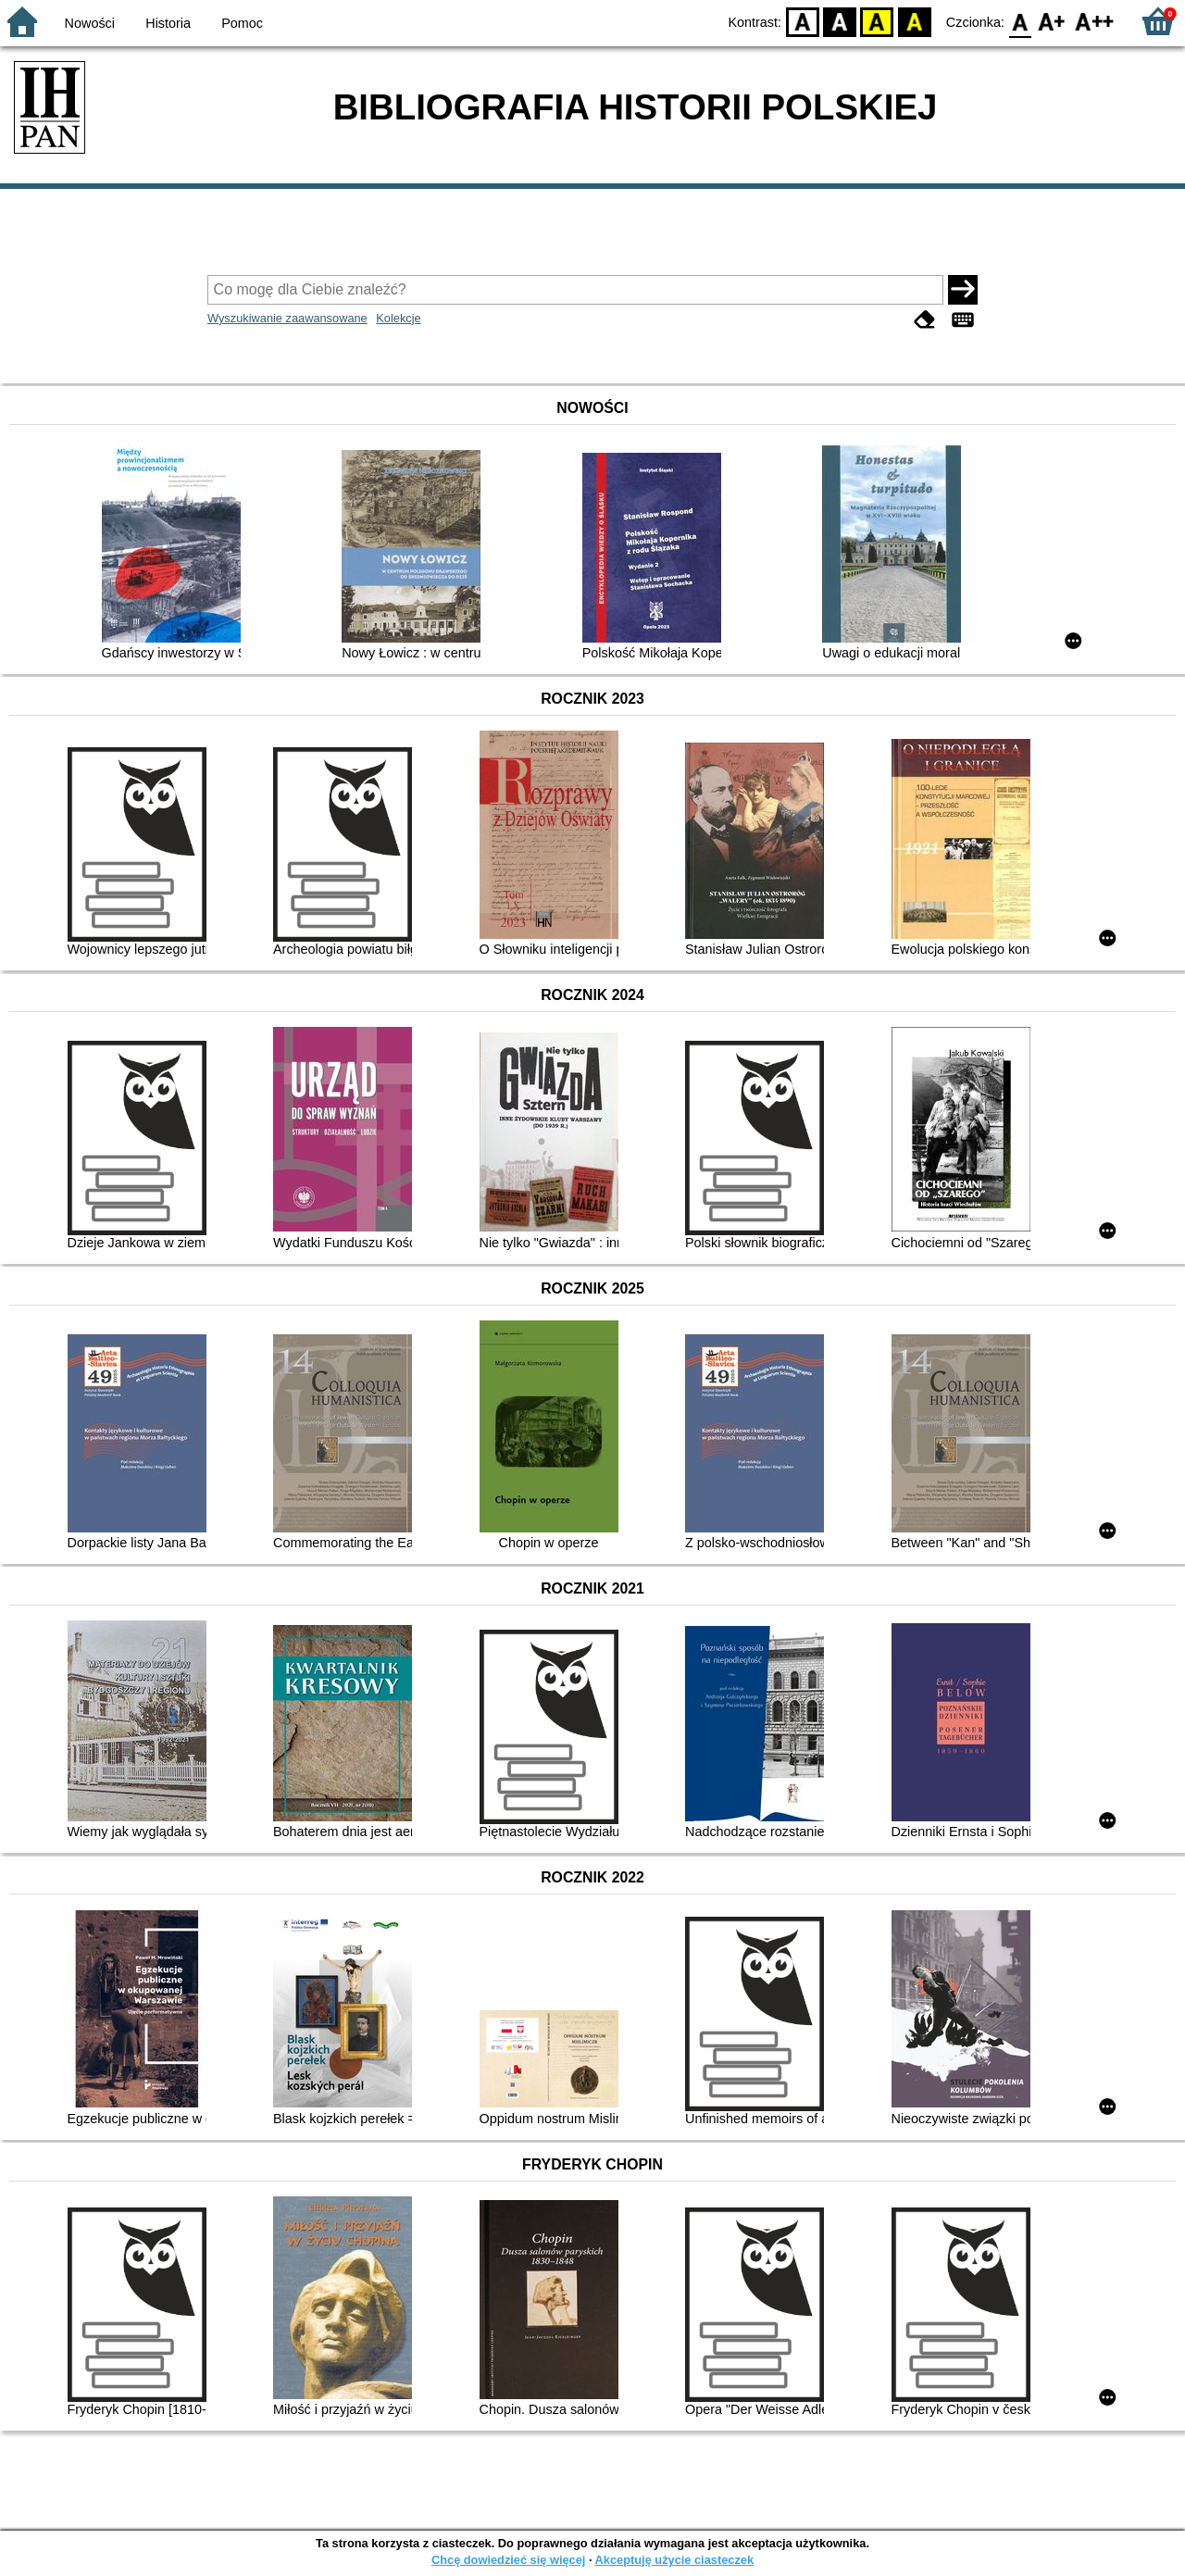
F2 (1095, 21)
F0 (1020, 21)
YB (877, 21)
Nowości (90, 23)
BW (840, 21)
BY (914, 21)
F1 (1052, 21)
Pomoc (242, 23)
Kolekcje (398, 318)
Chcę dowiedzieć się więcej (508, 2560)
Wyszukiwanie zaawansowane (287, 318)
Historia (168, 23)
